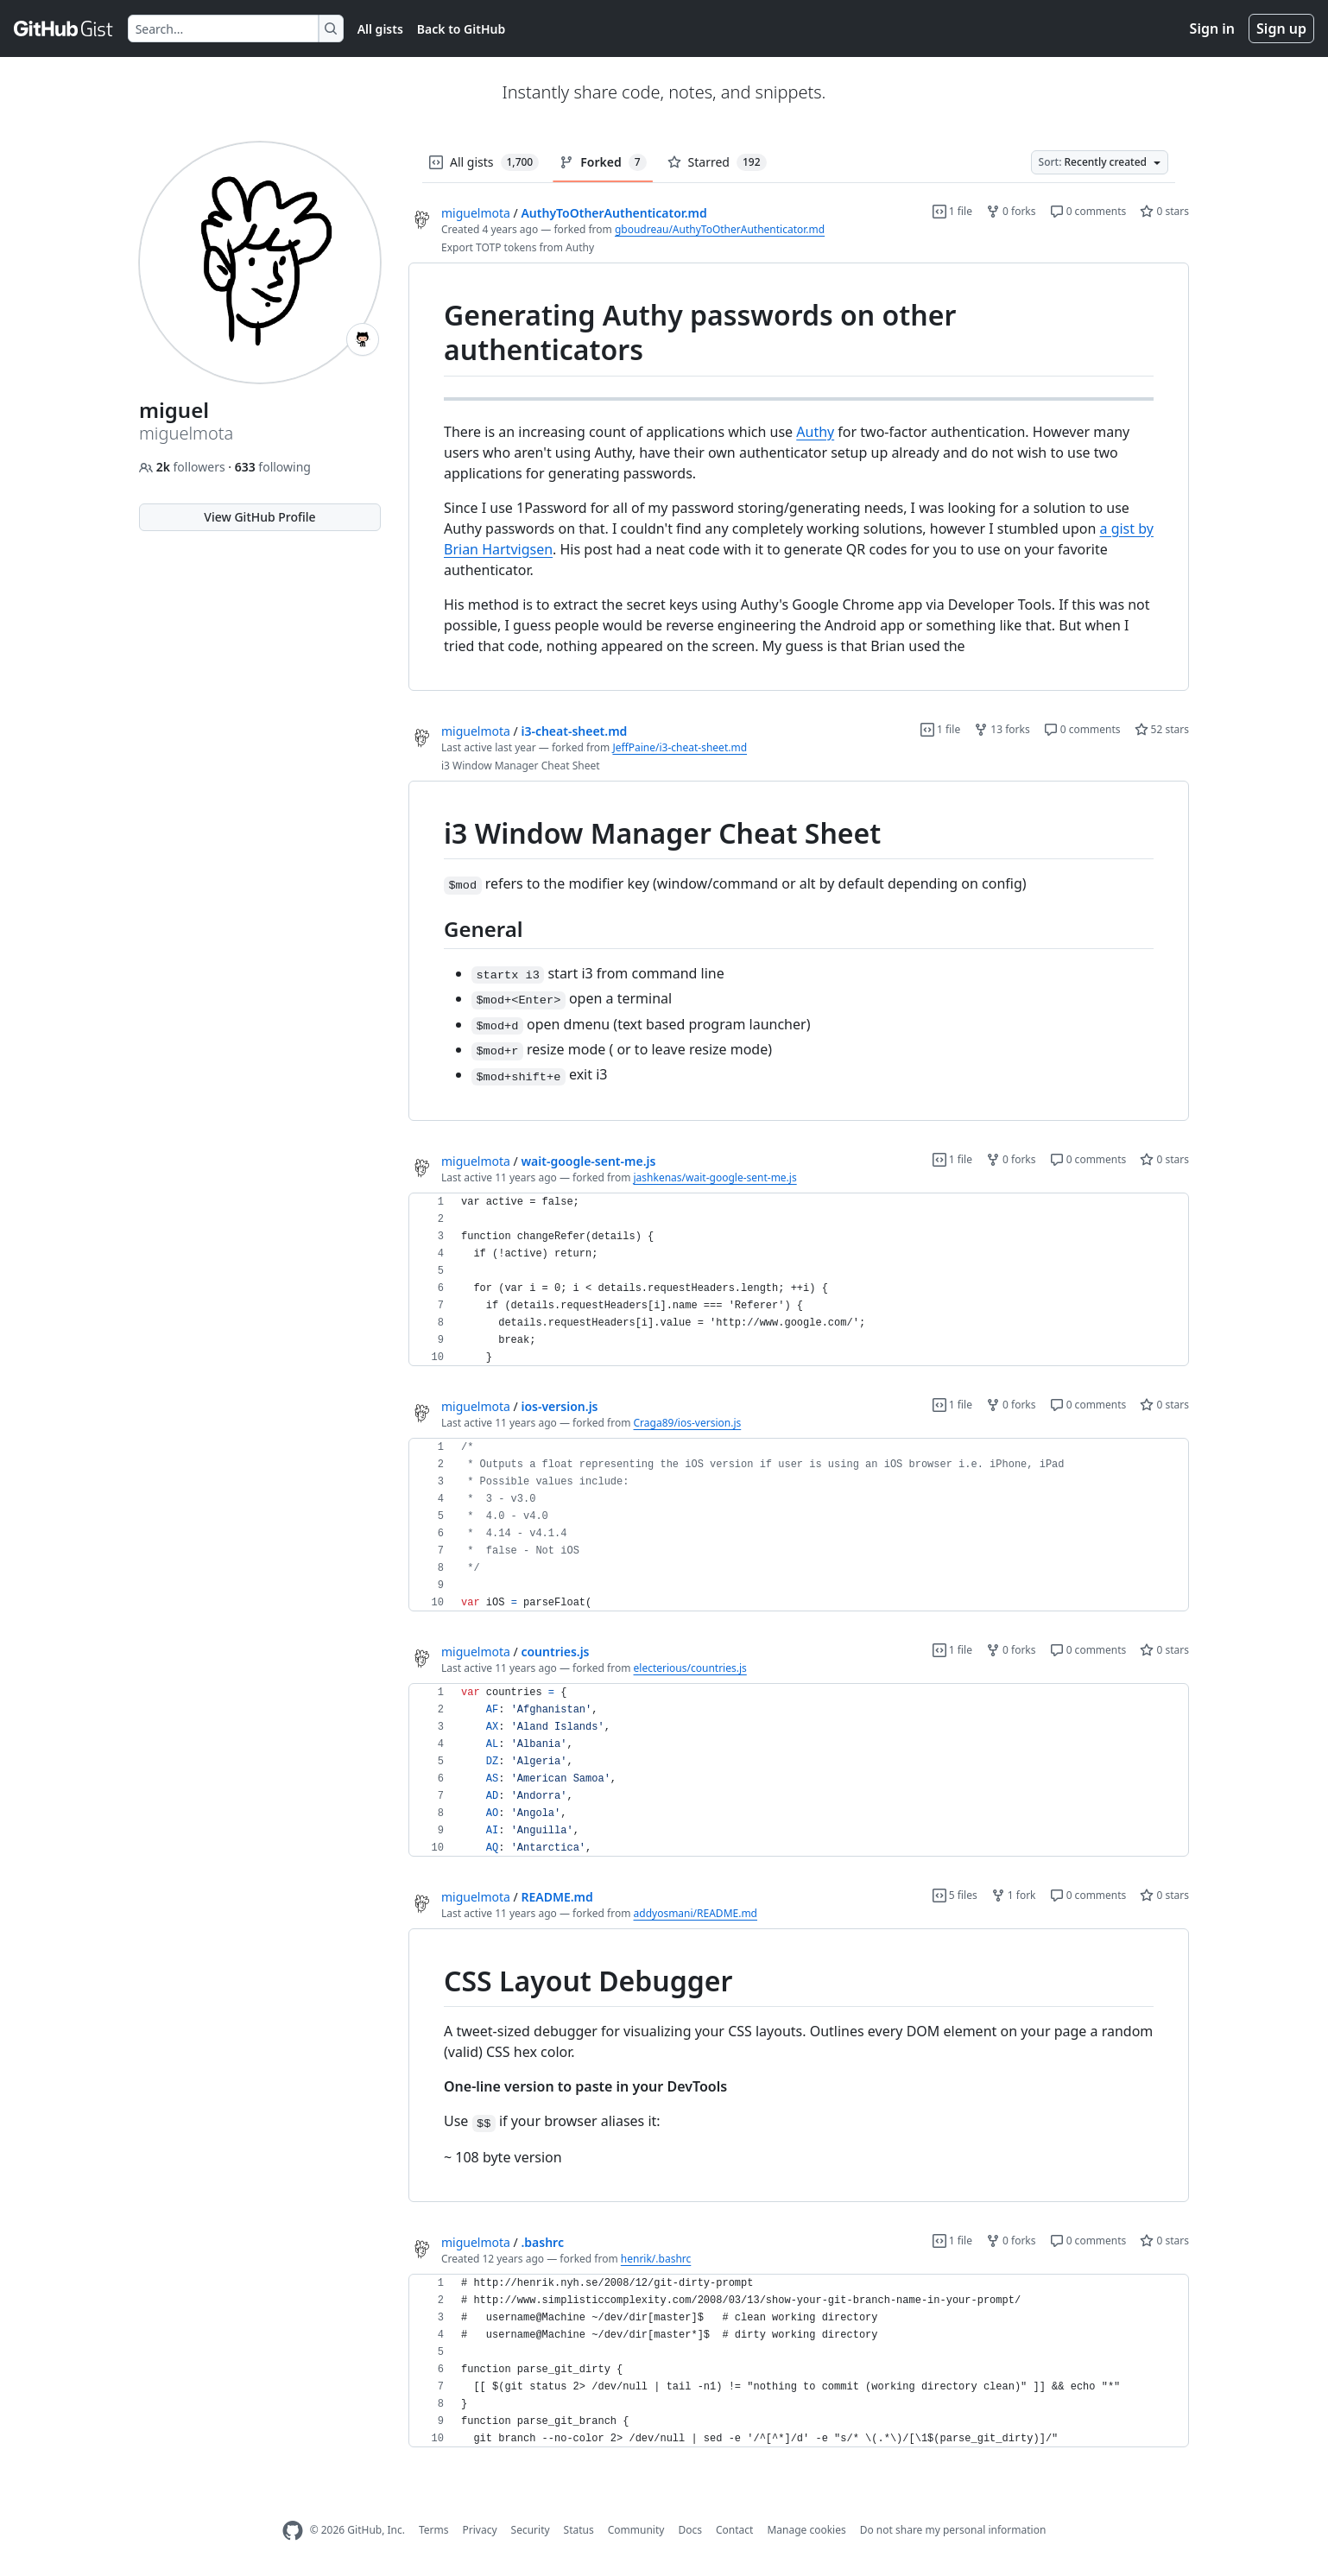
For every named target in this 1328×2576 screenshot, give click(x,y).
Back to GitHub (461, 29)
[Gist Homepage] (64, 28)
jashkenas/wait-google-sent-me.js (715, 1177)
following (273, 467)
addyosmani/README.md (696, 1913)
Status (579, 2529)
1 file (952, 211)
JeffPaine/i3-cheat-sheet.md (679, 747)
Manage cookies (806, 2529)
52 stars (1162, 729)
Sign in (1212, 28)
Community (636, 2529)
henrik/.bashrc (656, 2258)
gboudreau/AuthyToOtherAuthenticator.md (720, 229)
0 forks (1011, 211)
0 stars (1164, 211)
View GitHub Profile (259, 517)
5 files (955, 1895)
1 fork (1013, 1895)
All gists (380, 29)
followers (183, 467)
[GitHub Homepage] (292, 2530)
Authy (815, 431)
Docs (690, 2529)
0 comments (1088, 211)
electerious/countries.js (690, 1668)
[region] (798, 477)
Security (530, 2529)
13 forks (1001, 729)
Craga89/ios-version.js (688, 1422)
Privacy (480, 2529)
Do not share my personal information (953, 2529)
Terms (434, 2529)
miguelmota (475, 213)
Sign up (1281, 28)
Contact (734, 2529)
